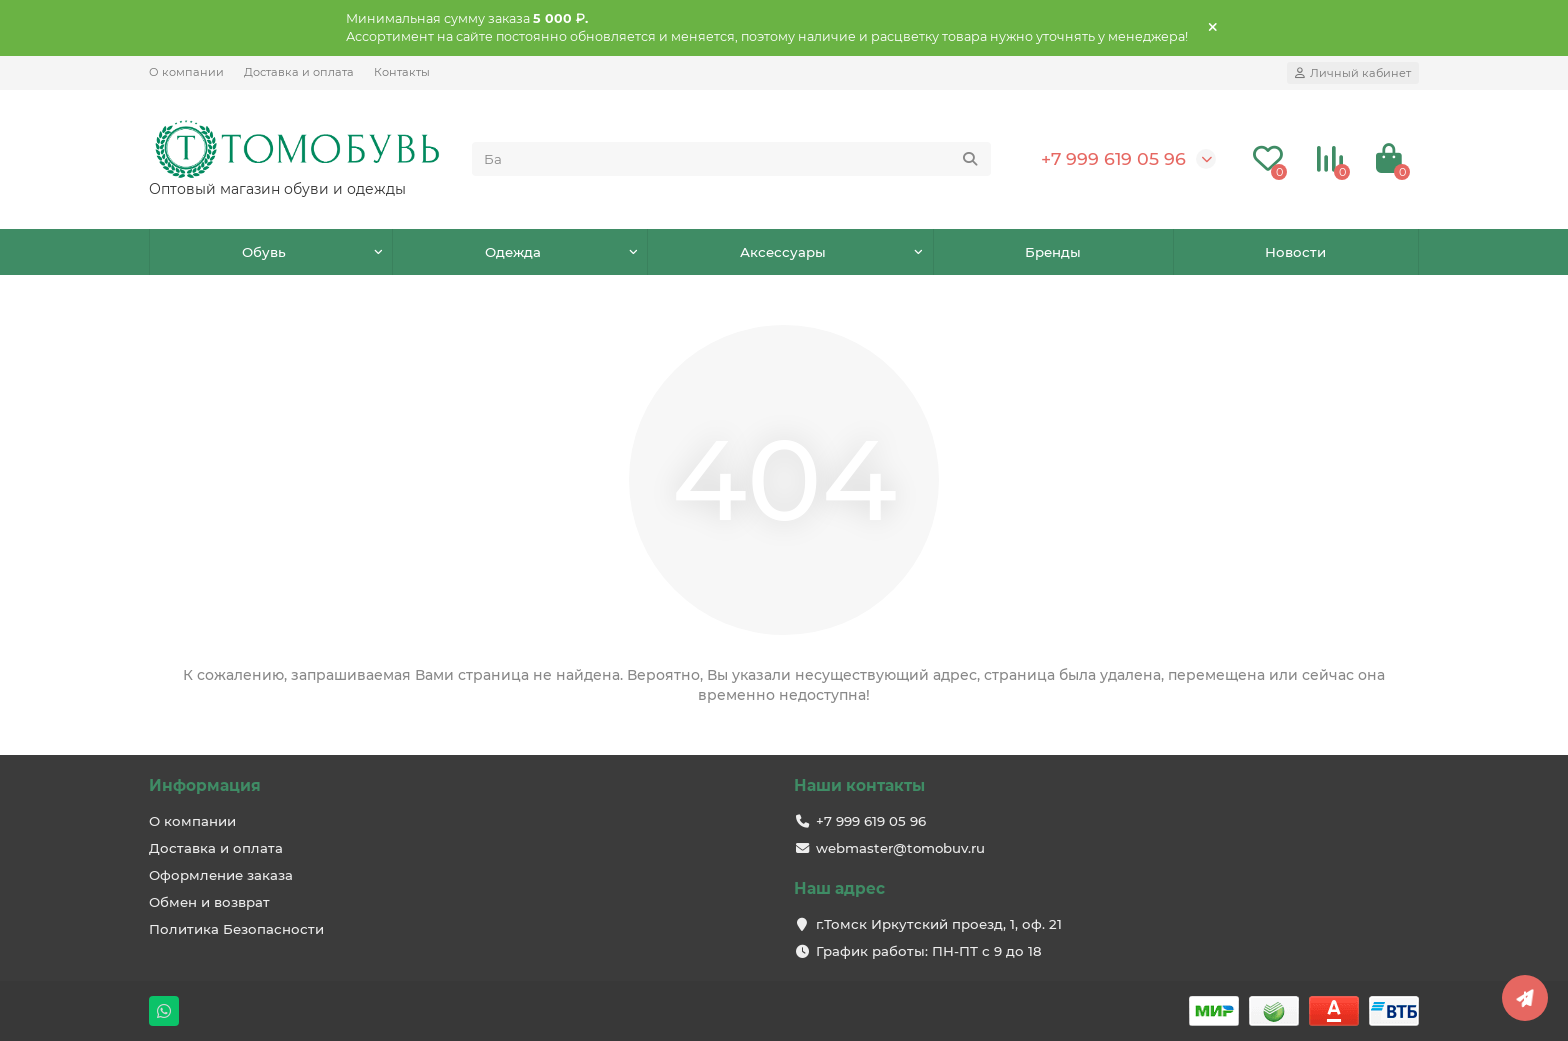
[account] (1353, 73)
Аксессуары (783, 252)
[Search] (732, 159)
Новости (1295, 252)
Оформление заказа (221, 875)
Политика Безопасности (236, 929)
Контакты (402, 72)
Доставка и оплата (299, 72)
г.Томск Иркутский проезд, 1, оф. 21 (939, 924)
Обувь (264, 252)
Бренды (1053, 252)
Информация (205, 785)
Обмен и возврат (209, 902)
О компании (186, 72)
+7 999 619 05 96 (1113, 158)
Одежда (513, 252)
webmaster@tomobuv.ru (900, 848)
